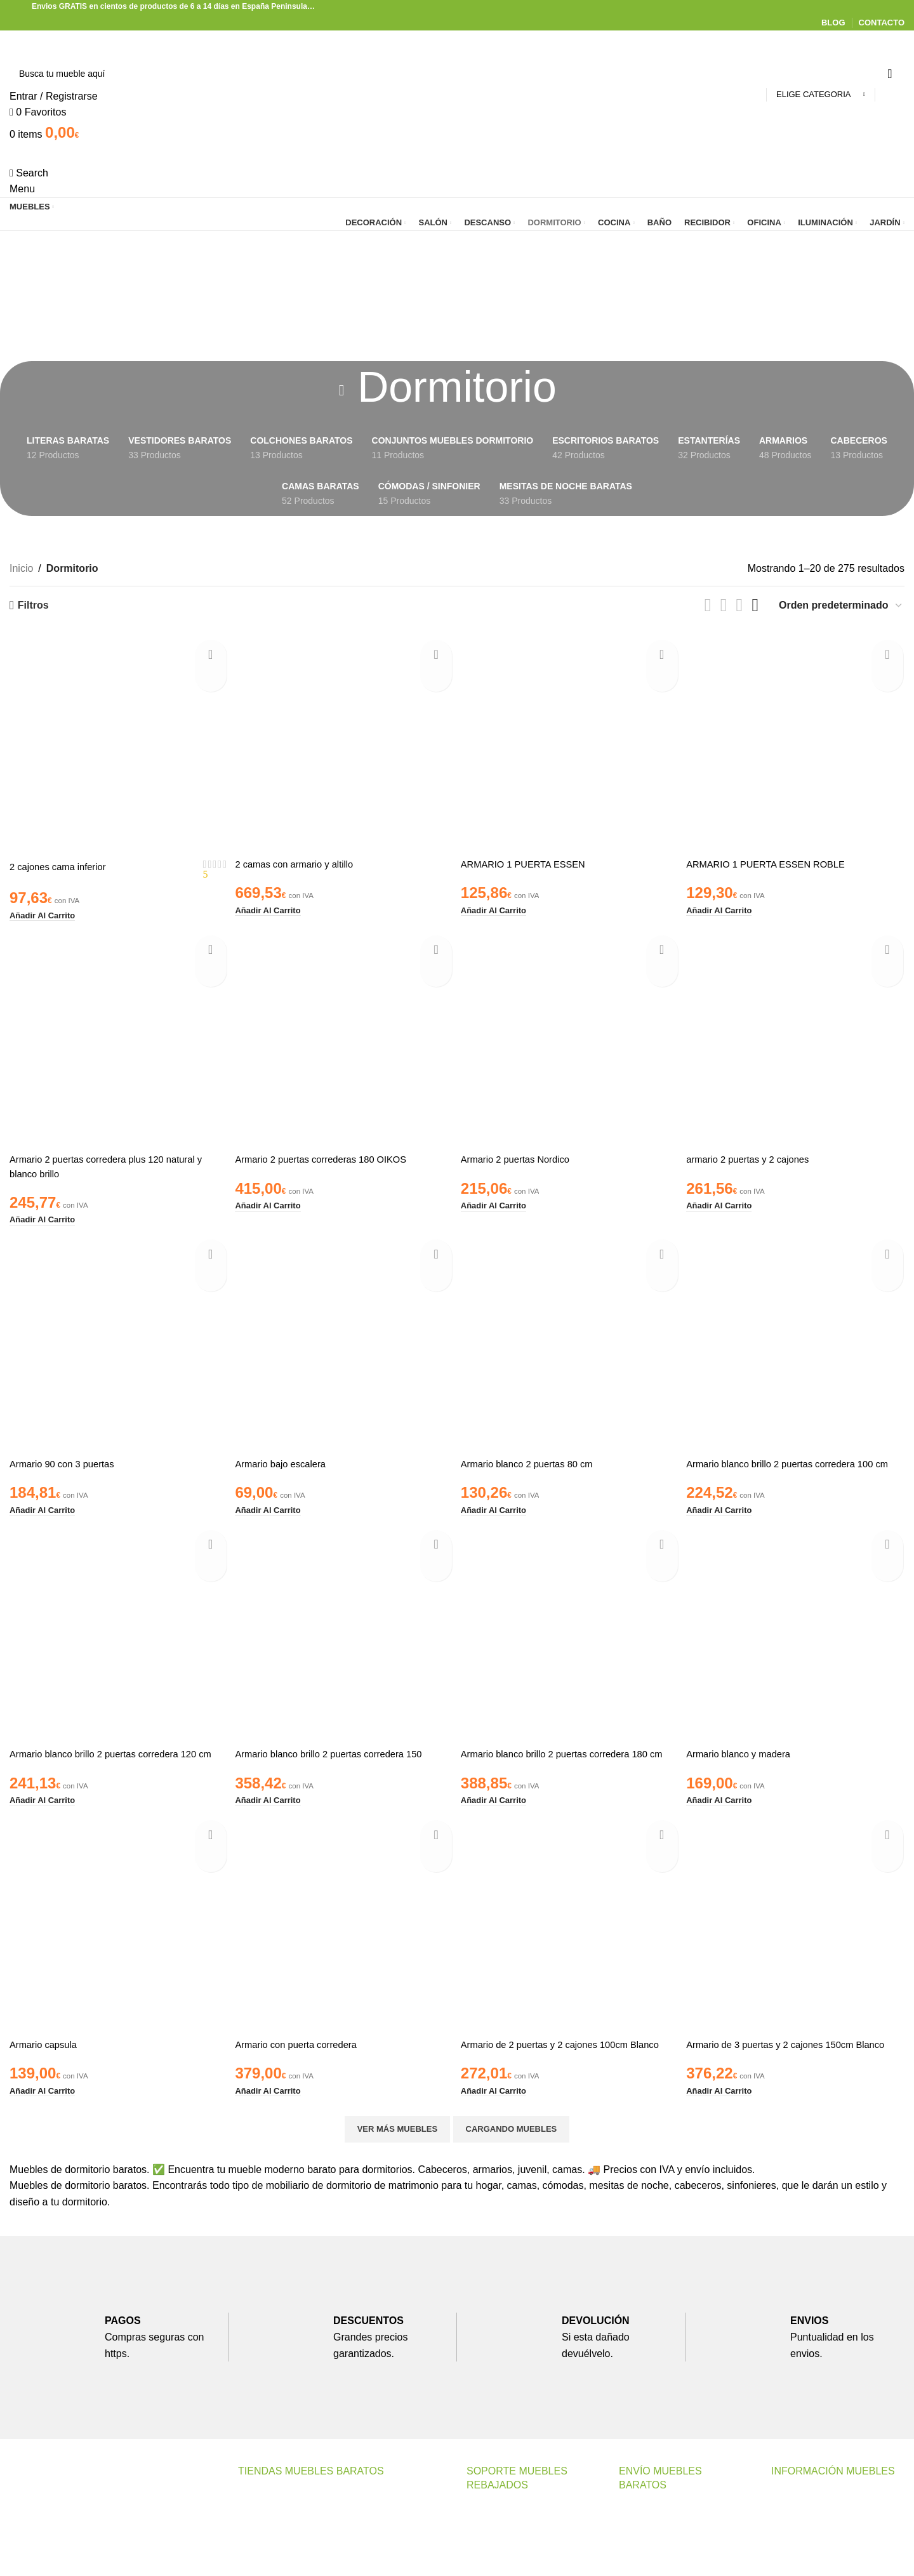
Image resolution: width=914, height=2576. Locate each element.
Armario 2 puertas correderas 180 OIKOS (330, 1154)
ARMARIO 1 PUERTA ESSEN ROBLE (777, 860)
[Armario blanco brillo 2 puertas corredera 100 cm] (798, 1338)
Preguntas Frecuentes (516, 2566)
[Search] (457, 73)
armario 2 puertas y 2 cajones (758, 1154)
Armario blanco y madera (747, 1760)
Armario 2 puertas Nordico (522, 1154)
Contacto (487, 2542)
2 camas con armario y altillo (301, 860)
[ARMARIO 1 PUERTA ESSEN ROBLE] (798, 740)
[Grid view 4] (755, 605)
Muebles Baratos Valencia (296, 2528)
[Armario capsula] (117, 1944)
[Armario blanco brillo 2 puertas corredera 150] (344, 1641)
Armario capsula (46, 2063)
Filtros (33, 605)
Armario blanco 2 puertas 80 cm (535, 1457)
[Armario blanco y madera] (798, 1641)
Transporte (643, 2542)
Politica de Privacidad (819, 2552)
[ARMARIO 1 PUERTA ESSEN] (570, 740)
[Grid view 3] (739, 605)
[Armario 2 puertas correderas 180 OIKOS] (344, 1035)
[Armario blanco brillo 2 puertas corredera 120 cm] (117, 1641)
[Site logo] (81, 43)
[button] (46, 910)
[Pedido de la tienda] (841, 605)
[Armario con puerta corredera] (344, 1944)
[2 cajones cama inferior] (117, 740)
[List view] (708, 605)
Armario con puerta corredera (303, 2063)
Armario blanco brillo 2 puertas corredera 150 (338, 1760)
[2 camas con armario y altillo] (344, 740)
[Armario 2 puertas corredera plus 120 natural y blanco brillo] (117, 1035)
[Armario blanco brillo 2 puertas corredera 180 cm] (570, 1641)
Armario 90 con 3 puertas (67, 1457)
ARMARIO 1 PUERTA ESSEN (531, 860)
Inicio (21, 568)
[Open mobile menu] (22, 188)
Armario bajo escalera (286, 1457)
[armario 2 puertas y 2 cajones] (798, 1035)
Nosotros (791, 2528)
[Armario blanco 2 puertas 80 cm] (570, 1338)
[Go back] (341, 390)
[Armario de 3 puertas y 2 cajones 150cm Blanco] (798, 1944)
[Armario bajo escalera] (344, 1338)
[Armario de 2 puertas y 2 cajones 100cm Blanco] (570, 1944)
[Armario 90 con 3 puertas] (117, 1338)
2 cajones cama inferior (62, 862)
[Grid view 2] (723, 605)
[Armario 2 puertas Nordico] (570, 1035)
